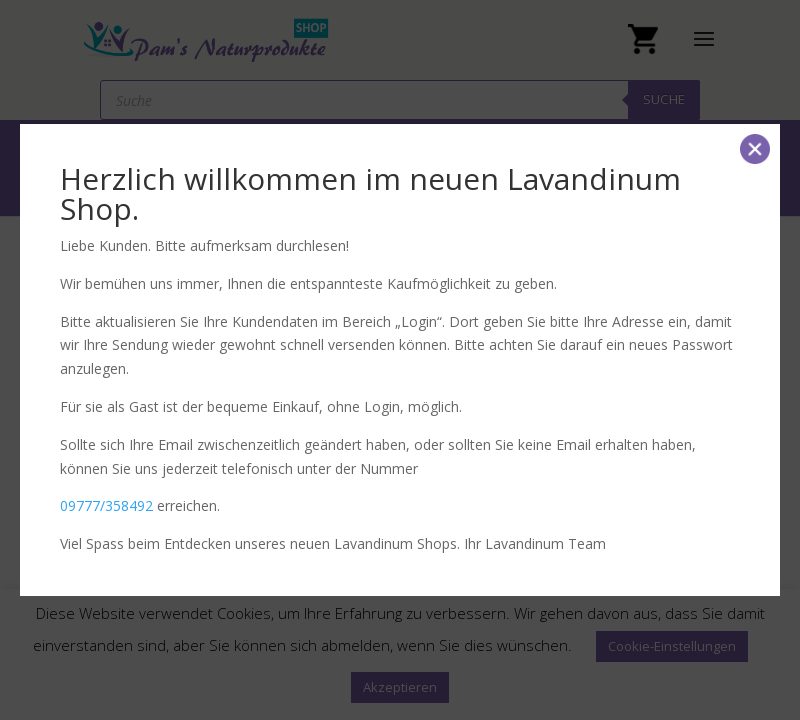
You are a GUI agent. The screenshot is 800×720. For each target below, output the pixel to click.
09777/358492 (106, 505)
